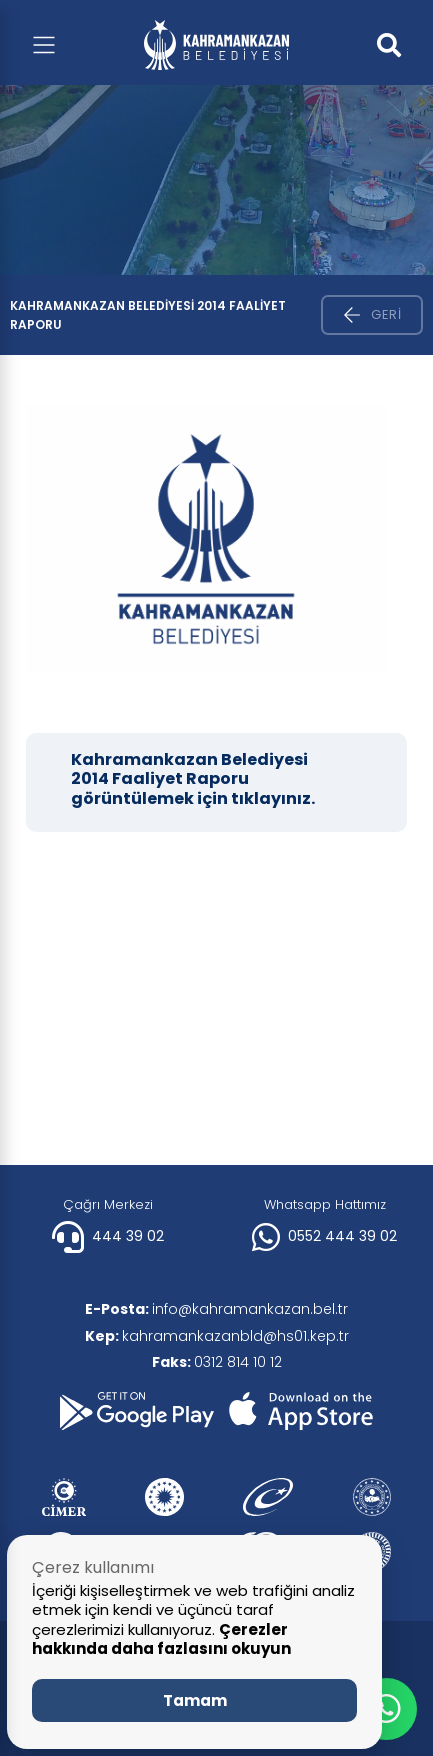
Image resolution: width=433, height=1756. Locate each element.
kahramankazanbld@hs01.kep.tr (217, 1336)
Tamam (195, 1700)
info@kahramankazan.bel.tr (216, 1309)
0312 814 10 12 (217, 1362)
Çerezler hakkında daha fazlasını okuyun (161, 1639)
